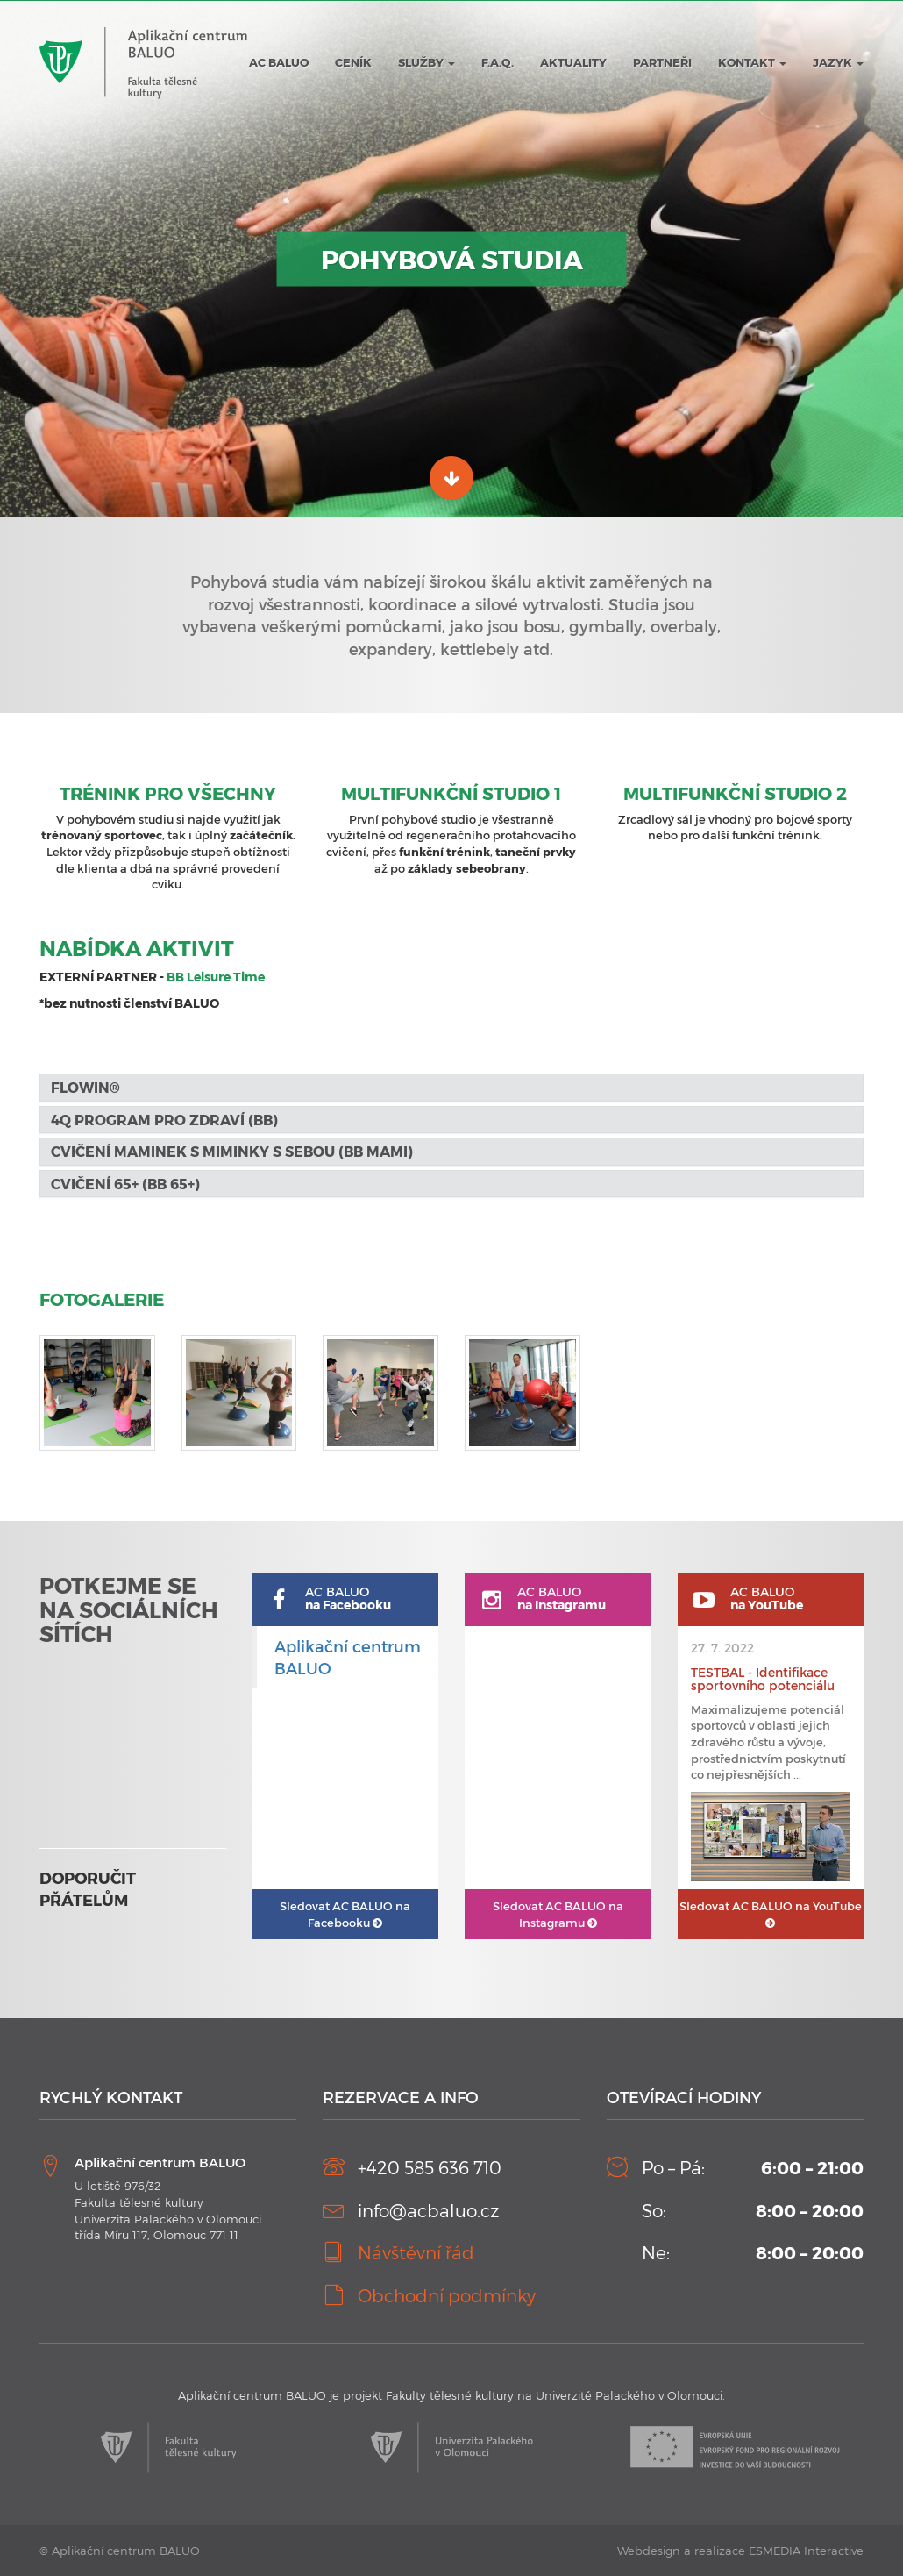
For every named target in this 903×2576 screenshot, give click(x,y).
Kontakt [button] (752, 62)
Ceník (353, 62)
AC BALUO (279, 62)
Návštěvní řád (416, 2252)
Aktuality (573, 62)
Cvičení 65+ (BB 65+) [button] (125, 1183)
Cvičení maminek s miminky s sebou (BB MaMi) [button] (232, 1151)
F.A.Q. (497, 62)
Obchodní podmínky (447, 2295)
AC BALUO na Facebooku (345, 1914)
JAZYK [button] (838, 62)
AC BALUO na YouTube (770, 1914)
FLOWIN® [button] (87, 1087)
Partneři (662, 62)
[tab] (451, 1087)
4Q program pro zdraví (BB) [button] (164, 1119)
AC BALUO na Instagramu (558, 1914)
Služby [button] (426, 62)
